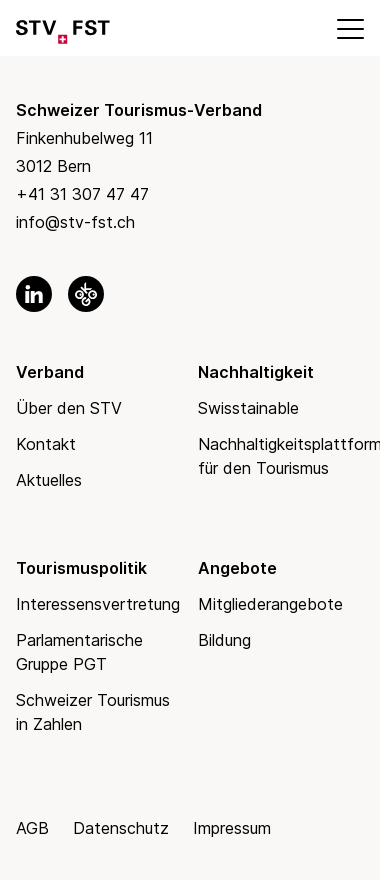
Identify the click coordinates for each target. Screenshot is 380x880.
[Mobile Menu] (349, 28)
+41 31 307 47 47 (82, 194)
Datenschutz (121, 828)
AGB (32, 828)
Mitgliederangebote (270, 604)
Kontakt (46, 444)
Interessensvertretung (98, 604)
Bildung (224, 640)
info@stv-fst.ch (75, 222)
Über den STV (69, 408)
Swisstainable (248, 408)
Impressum (232, 828)
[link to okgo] (86, 294)
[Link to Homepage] (63, 28)
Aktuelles (49, 480)
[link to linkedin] (34, 294)
